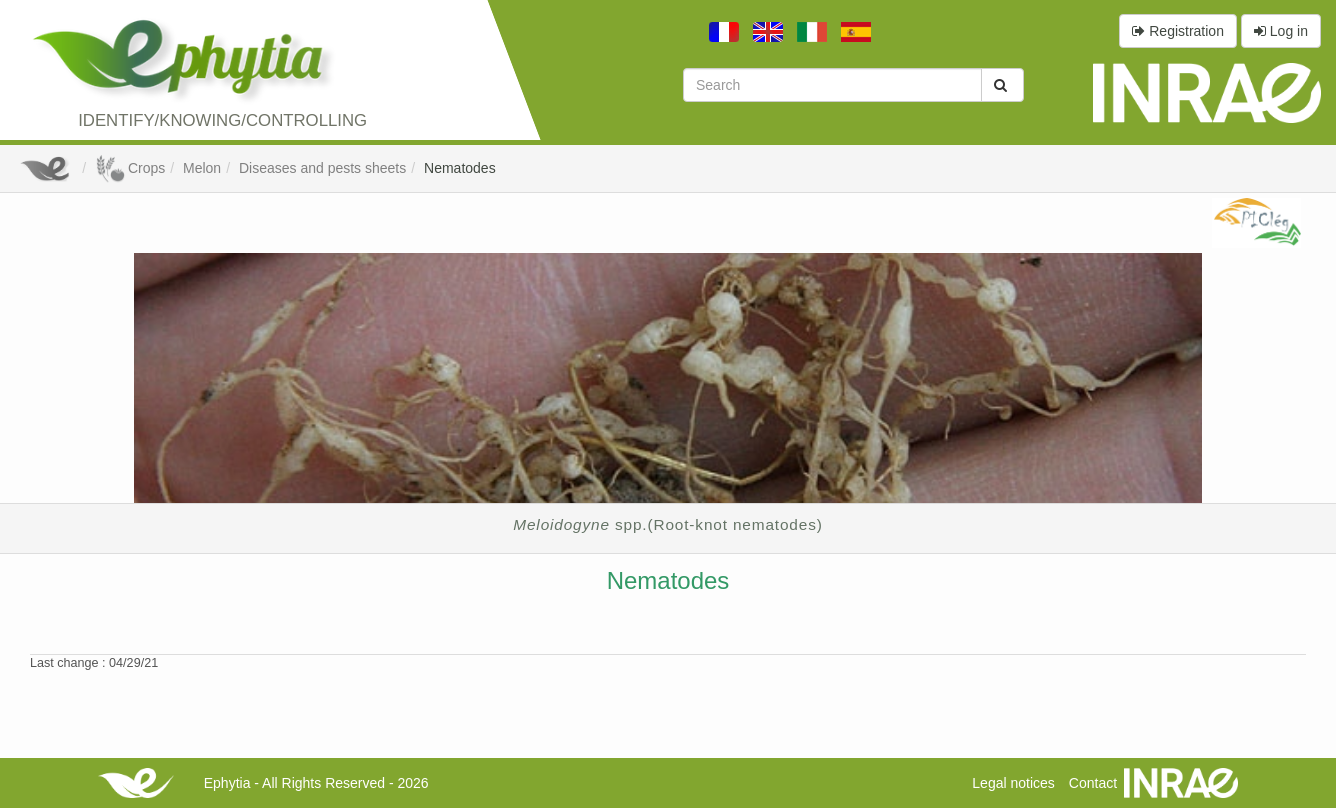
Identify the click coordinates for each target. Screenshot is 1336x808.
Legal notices (1013, 783)
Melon (202, 168)
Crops (130, 168)
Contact (1093, 783)
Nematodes (460, 168)
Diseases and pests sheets (322, 168)
